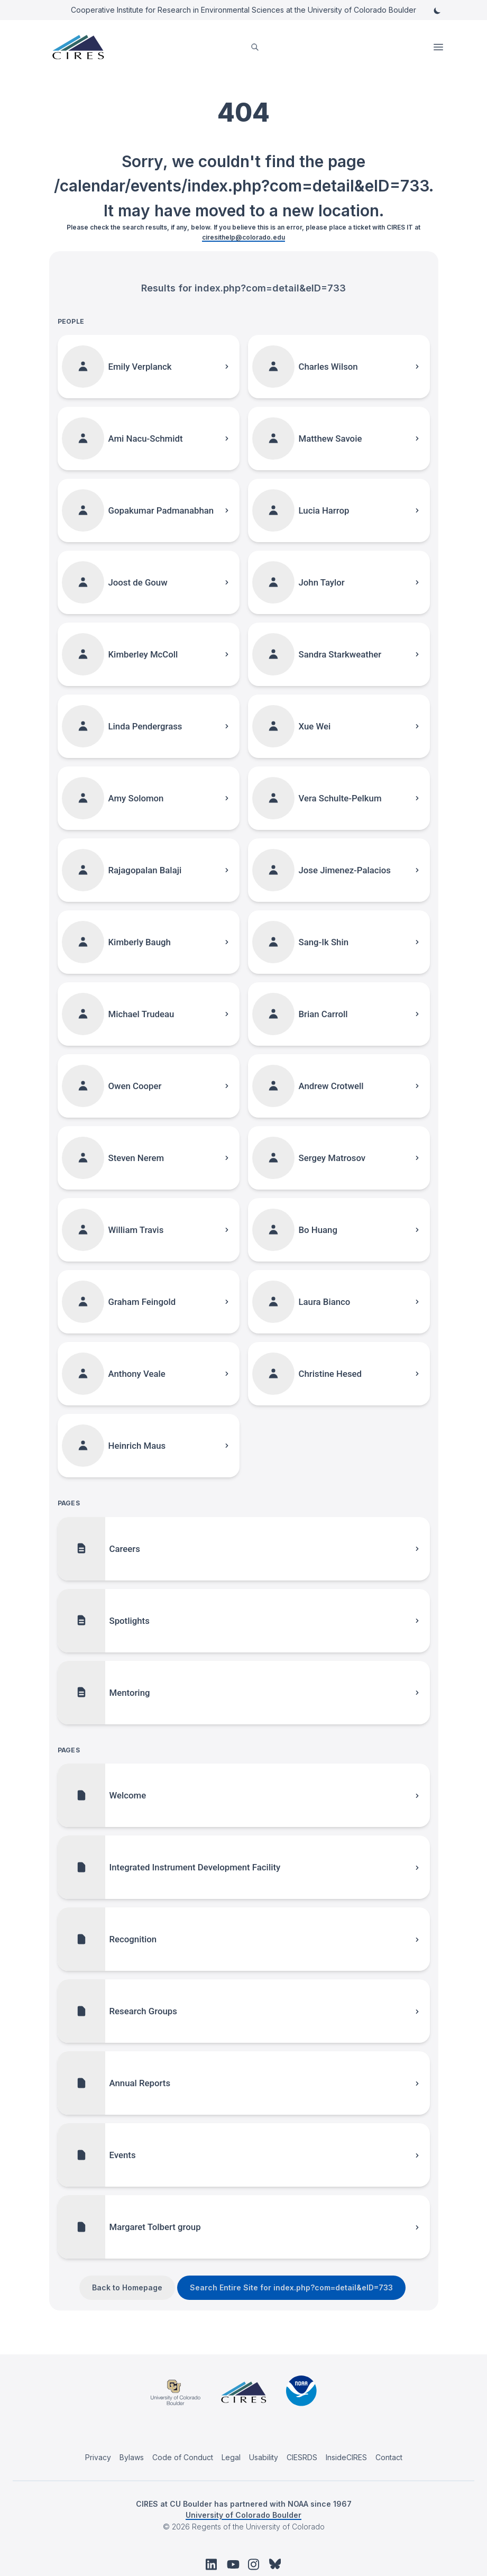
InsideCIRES (346, 2457)
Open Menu (439, 47)
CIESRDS (302, 2457)
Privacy (98, 2457)
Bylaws (132, 2457)
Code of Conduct (182, 2457)
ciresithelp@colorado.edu (243, 237)
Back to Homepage (127, 2287)
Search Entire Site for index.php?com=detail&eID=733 (291, 2287)
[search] (254, 47)
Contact (388, 2457)
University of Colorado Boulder (243, 2514)
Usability (263, 2457)
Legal (231, 2457)
